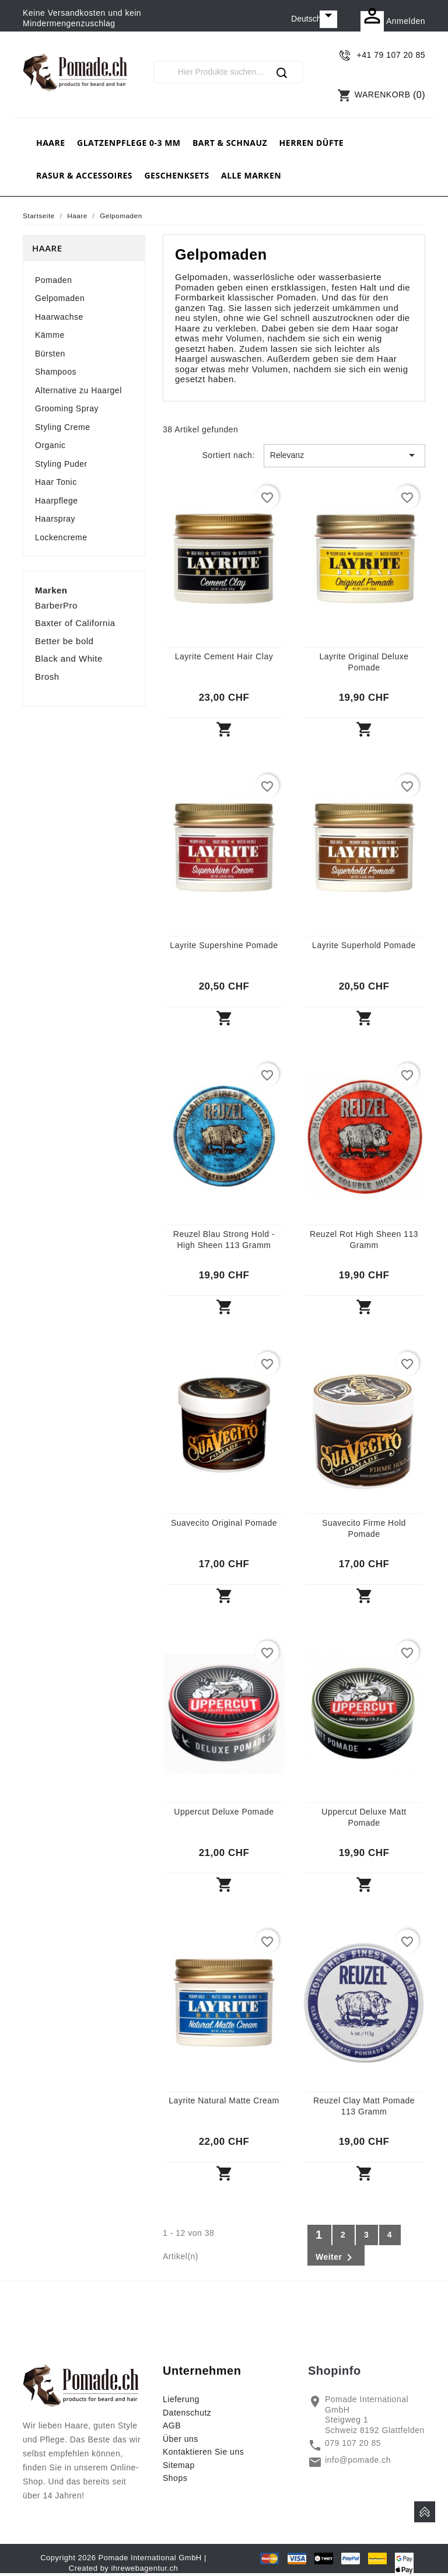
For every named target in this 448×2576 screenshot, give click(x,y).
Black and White (69, 658)
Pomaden (53, 280)
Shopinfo (334, 2370)
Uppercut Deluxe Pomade (224, 1811)
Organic (50, 445)
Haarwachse (59, 316)
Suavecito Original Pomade (224, 1523)
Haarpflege (56, 500)
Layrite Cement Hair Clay (224, 656)
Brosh (47, 676)
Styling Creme (62, 427)
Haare (50, 142)
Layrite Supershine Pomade (224, 945)
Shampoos (55, 371)
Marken (51, 590)
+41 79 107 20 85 (391, 55)
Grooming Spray (67, 408)
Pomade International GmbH (150, 2557)
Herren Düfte (311, 142)
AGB (172, 2425)
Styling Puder (61, 464)
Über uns (180, 2439)
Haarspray (55, 518)
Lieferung (181, 2399)
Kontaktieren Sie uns (203, 2451)
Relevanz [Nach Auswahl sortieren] (344, 455)
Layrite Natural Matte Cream (224, 2100)
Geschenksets (176, 175)
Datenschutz (187, 2412)
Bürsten (50, 353)
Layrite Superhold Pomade (364, 945)
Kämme (50, 335)
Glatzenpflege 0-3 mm (129, 142)
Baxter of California (75, 623)
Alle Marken (251, 175)
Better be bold (64, 641)
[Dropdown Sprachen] (314, 19)
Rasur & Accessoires (84, 175)
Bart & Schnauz (229, 142)
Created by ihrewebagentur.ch (123, 2568)
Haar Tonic (56, 482)
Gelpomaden (60, 298)
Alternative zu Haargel (78, 390)
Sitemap (179, 2465)
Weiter (336, 2257)
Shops (175, 2478)
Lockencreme (61, 537)
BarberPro (56, 605)
